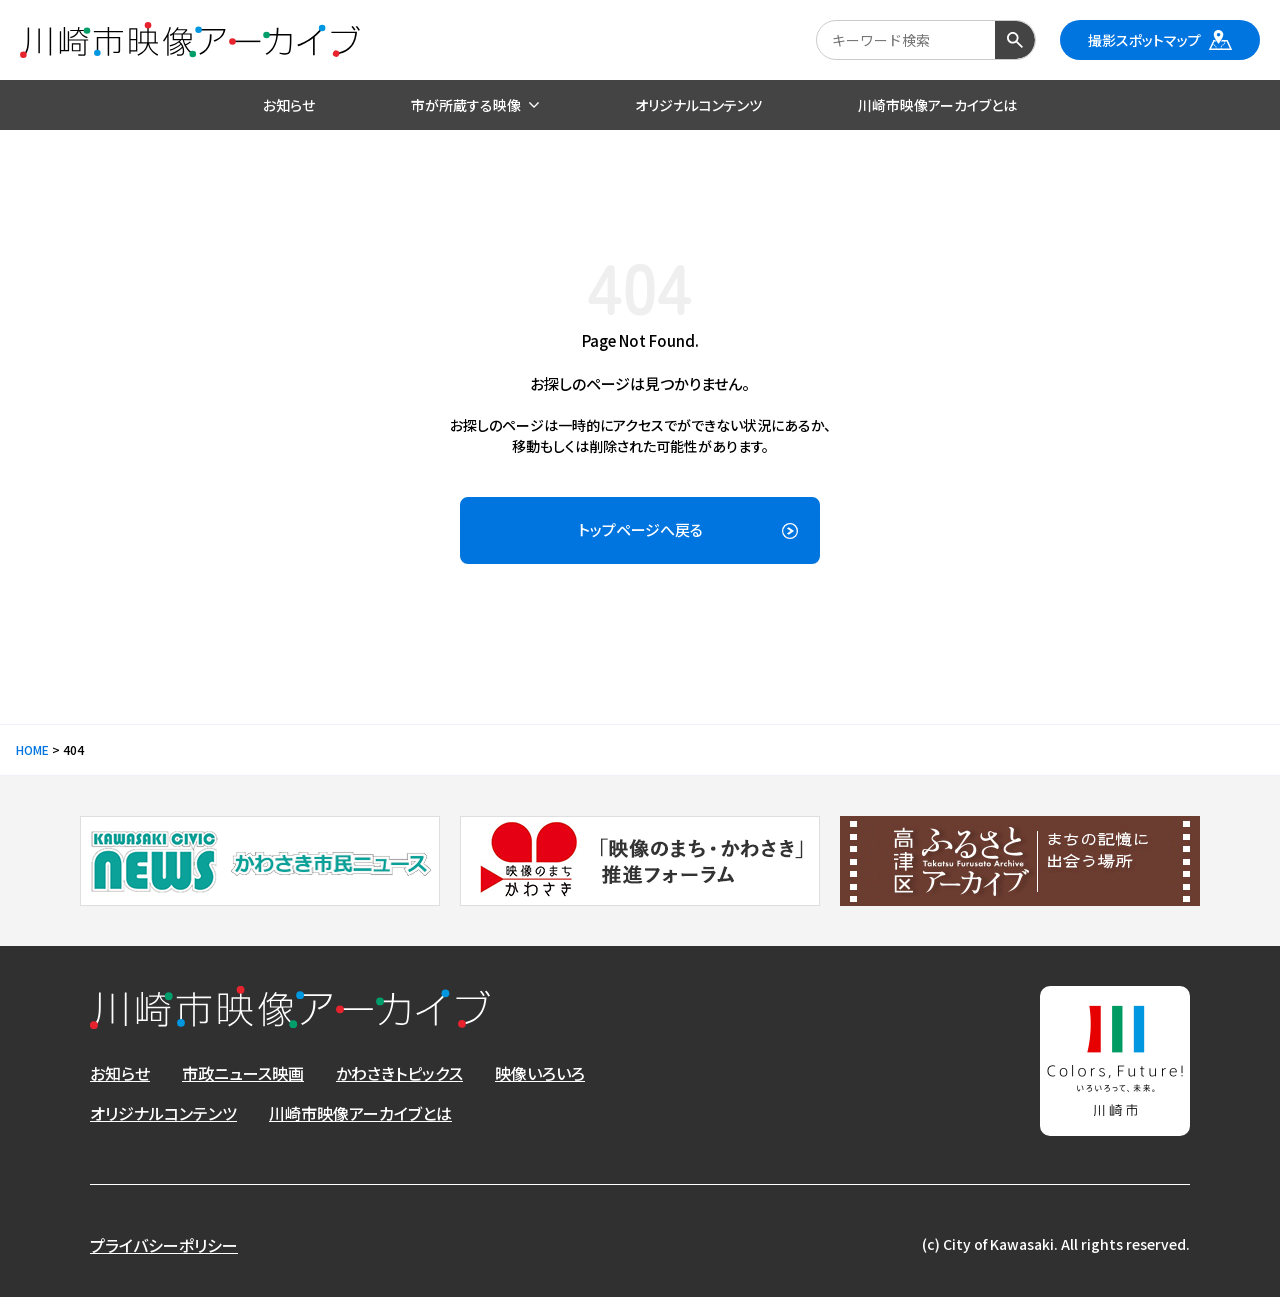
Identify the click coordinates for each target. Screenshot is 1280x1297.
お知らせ (120, 1073)
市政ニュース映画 (243, 1073)
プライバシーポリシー (164, 1245)
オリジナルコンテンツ (163, 1113)
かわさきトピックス (399, 1073)
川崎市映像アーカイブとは (360, 1113)
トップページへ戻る (640, 529)
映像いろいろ (540, 1073)
